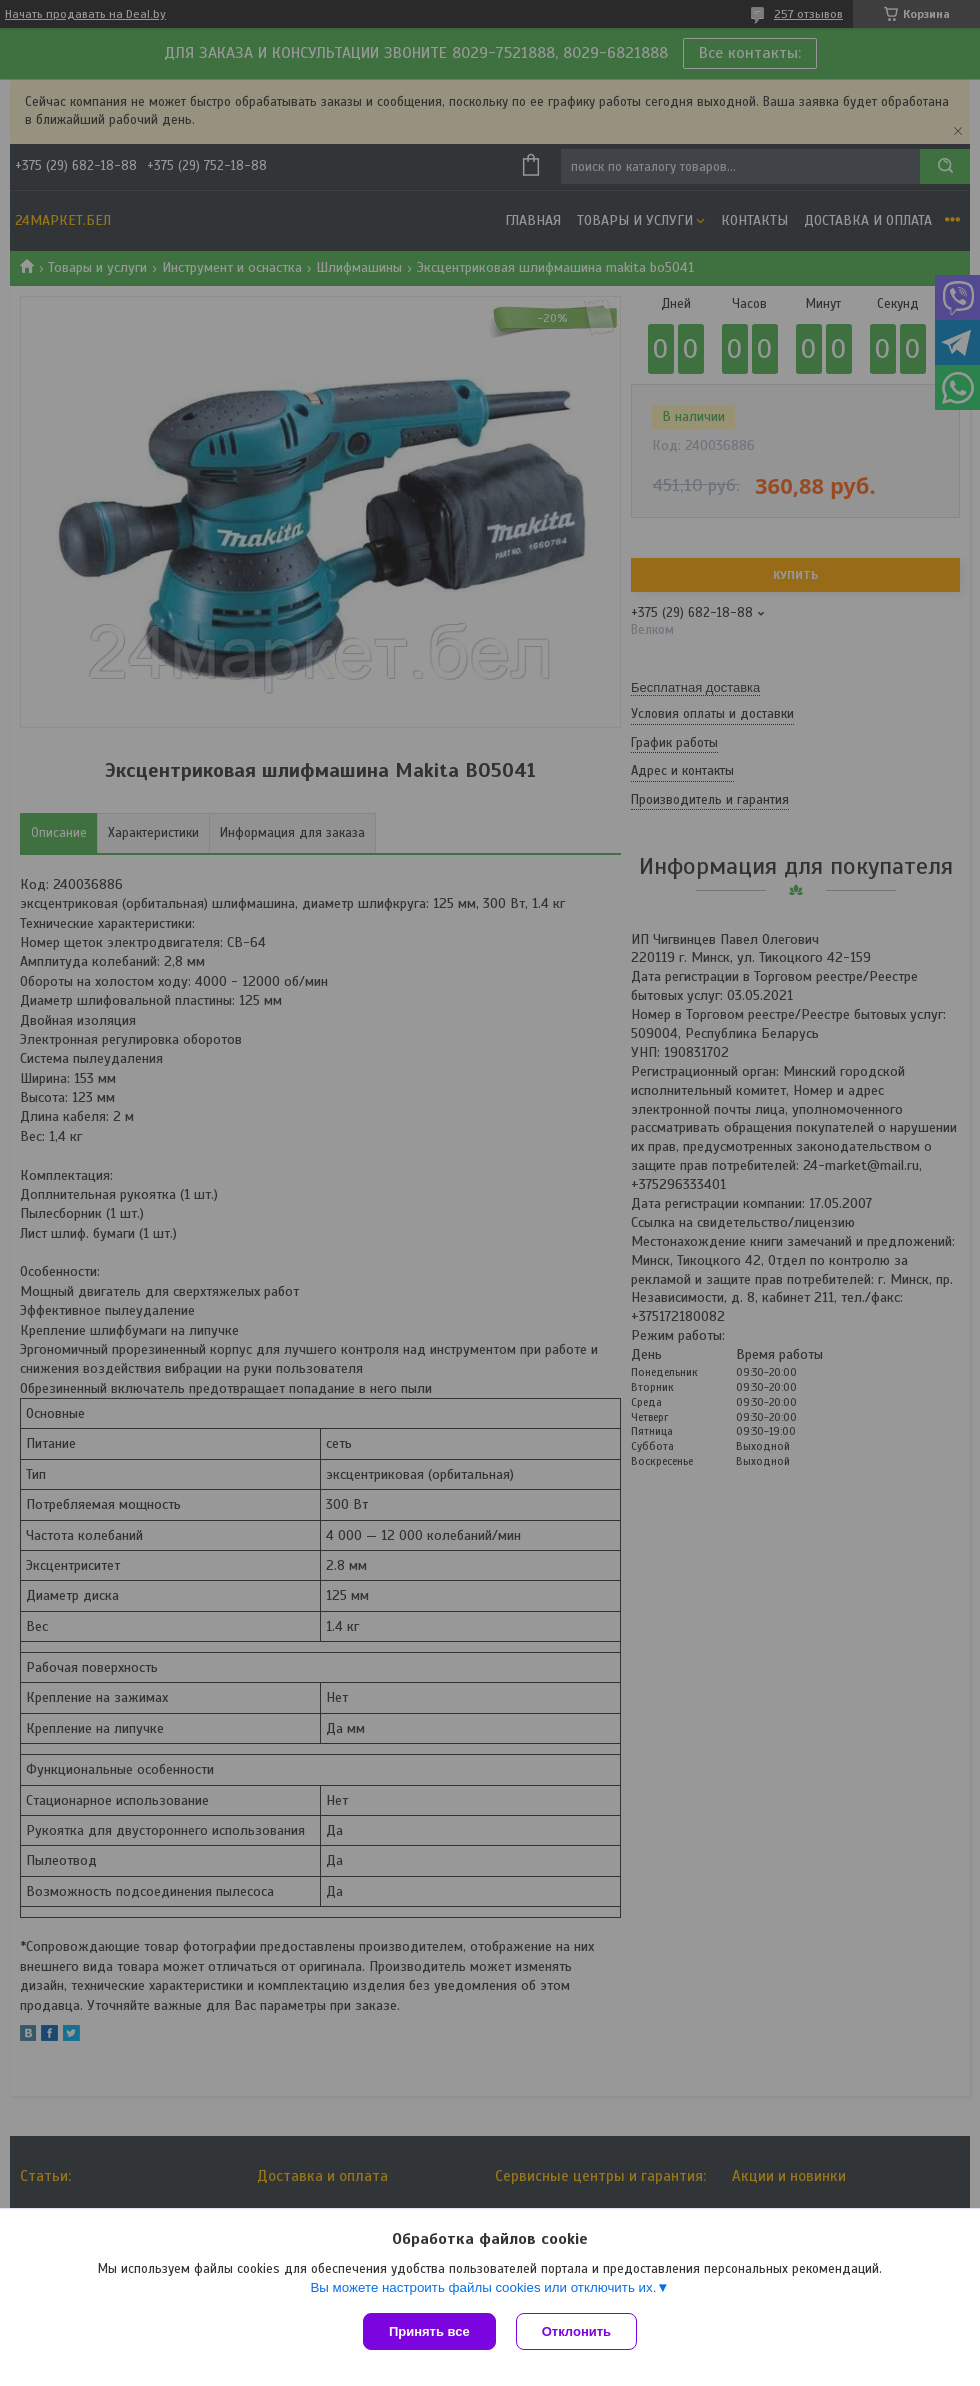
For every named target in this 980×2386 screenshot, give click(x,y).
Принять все (429, 2331)
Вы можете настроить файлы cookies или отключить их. (483, 2287)
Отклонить (576, 2331)
